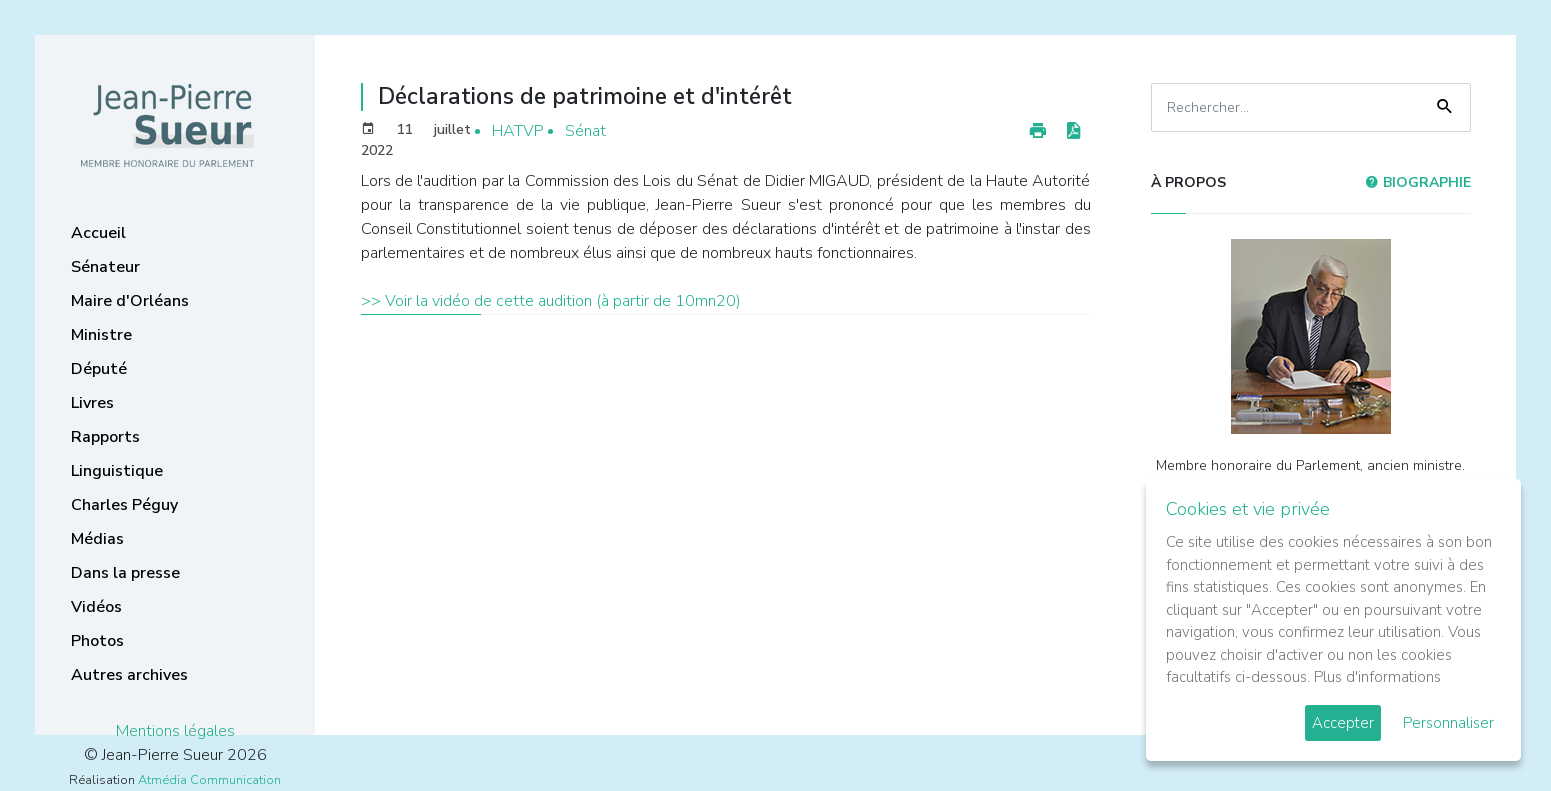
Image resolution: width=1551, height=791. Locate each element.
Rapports (105, 437)
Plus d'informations (1377, 677)
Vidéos (96, 607)
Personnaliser (1448, 723)
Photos (97, 641)
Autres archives (129, 675)
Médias (97, 539)
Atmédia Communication (209, 780)
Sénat (585, 131)
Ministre (101, 335)
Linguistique (117, 471)
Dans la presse (125, 573)
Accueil (98, 233)
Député (99, 369)
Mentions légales (175, 731)
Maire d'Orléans (130, 301)
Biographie (1418, 182)
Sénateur (105, 267)
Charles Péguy (124, 505)
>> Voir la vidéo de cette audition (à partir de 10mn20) (551, 301)
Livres (92, 403)
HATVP (518, 131)
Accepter (1343, 723)
